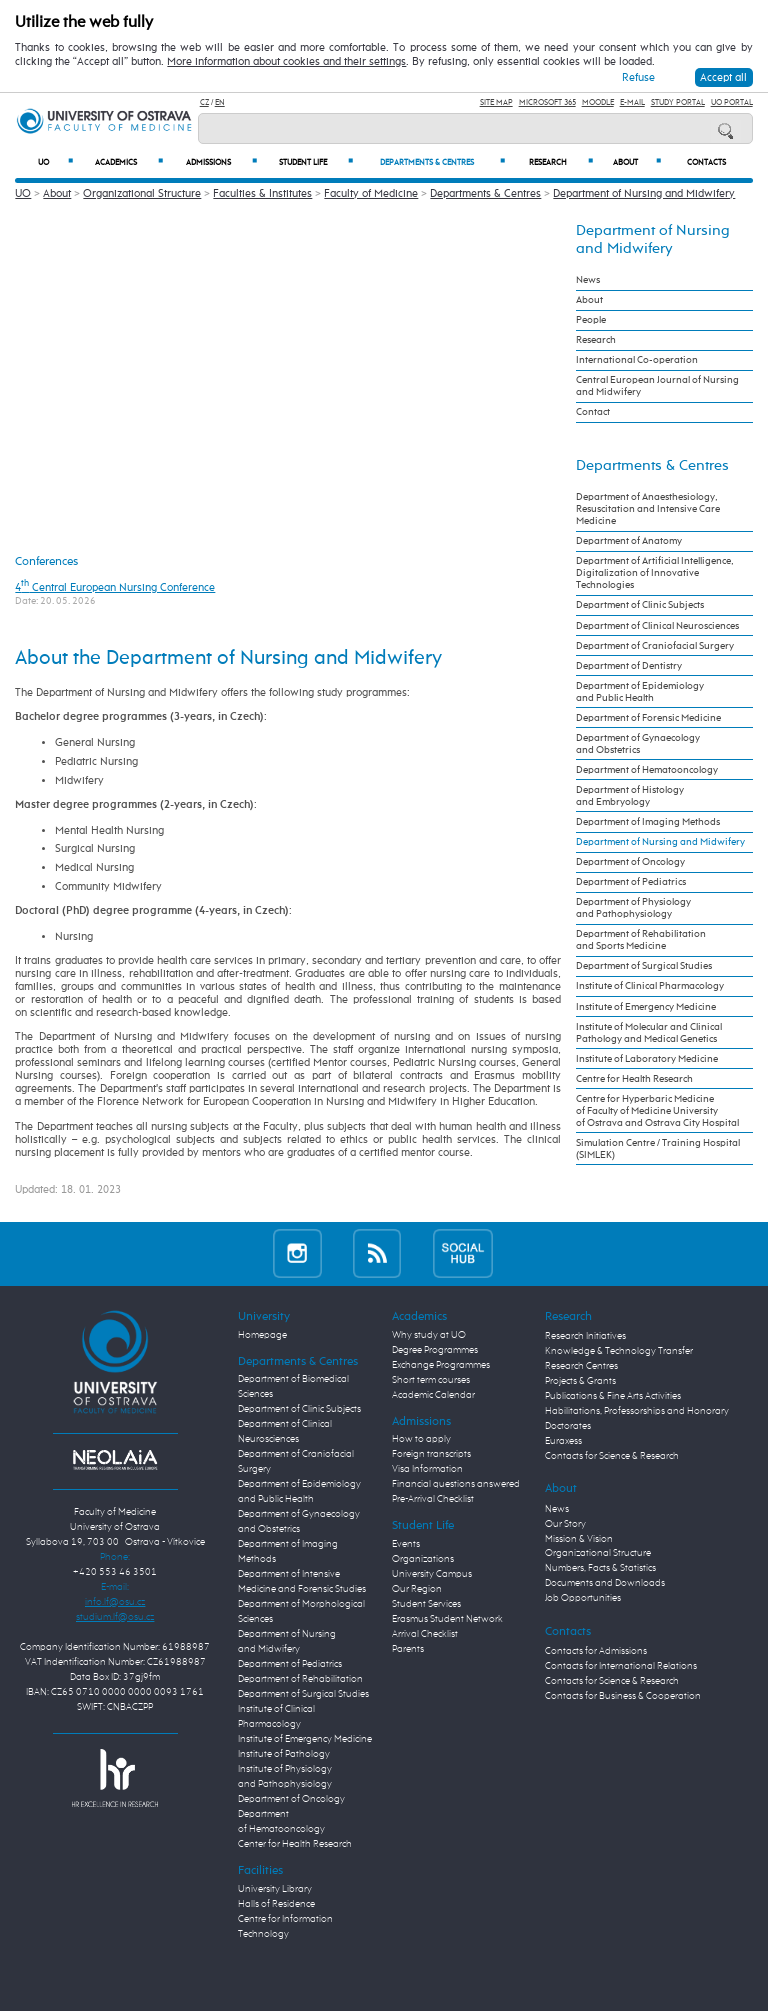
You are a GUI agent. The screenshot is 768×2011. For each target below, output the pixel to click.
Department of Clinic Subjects (640, 605)
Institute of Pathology (284, 1754)
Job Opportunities (583, 1598)
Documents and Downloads (605, 1583)
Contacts (706, 163)
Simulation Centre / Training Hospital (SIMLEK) (658, 1149)
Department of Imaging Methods (648, 822)
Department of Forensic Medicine (648, 718)
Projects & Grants (580, 1381)
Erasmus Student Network (447, 1619)
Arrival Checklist (425, 1634)
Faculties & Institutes (262, 193)
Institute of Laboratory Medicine (647, 1059)
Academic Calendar (433, 1395)
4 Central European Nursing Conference (115, 587)
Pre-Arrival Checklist (433, 1499)
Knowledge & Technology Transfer (619, 1351)
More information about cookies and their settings (286, 62)
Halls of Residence (276, 1904)
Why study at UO (429, 1335)
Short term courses (431, 1380)
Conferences (46, 561)
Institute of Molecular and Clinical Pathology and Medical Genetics (649, 1033)
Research (561, 162)
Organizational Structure (142, 193)
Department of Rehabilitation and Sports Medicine (641, 940)
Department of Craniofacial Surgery (655, 646)
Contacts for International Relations (621, 1666)
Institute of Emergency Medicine (646, 1007)
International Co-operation (637, 360)
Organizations (423, 1559)
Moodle (598, 102)
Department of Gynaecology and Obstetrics (638, 744)
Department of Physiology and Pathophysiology (633, 908)
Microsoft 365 (547, 102)
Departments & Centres (442, 162)
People (591, 320)
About (637, 162)
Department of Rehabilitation (300, 1679)
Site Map (496, 102)
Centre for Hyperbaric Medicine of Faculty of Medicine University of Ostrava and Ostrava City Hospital (657, 1111)
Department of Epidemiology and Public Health (640, 692)
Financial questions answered (456, 1484)
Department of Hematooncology (647, 770)
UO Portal (732, 102)
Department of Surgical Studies (644, 966)
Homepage (262, 1335)
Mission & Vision (579, 1539)
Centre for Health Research (634, 1079)
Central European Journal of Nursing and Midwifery (657, 386)
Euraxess (563, 1441)
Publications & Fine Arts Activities (613, 1396)
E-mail (632, 102)
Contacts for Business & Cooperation (623, 1696)
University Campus (432, 1574)
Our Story (565, 1524)
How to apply (421, 1439)
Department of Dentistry (629, 666)
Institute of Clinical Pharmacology (650, 986)
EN (220, 102)
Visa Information (427, 1469)
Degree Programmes (435, 1350)
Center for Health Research (295, 1844)
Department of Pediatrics (631, 882)
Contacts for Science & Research (612, 1456)
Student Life (316, 162)
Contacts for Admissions (596, 1651)
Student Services (426, 1604)
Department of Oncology (630, 862)
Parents (408, 1649)
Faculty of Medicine (371, 193)
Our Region (417, 1589)
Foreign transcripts (431, 1454)
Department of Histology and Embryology (630, 796)
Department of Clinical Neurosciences (657, 626)
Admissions (221, 162)
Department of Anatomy (629, 541)
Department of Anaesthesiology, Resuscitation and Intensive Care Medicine (648, 509)
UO (55, 162)
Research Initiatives (585, 1336)
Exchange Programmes (441, 1365)
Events (406, 1544)
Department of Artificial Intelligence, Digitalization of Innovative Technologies (655, 573)
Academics (129, 162)
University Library (275, 1889)
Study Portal (678, 102)
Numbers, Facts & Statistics (600, 1568)
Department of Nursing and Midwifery (644, 193)
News (588, 280)
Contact (593, 412)
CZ (204, 102)
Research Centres (581, 1366)
